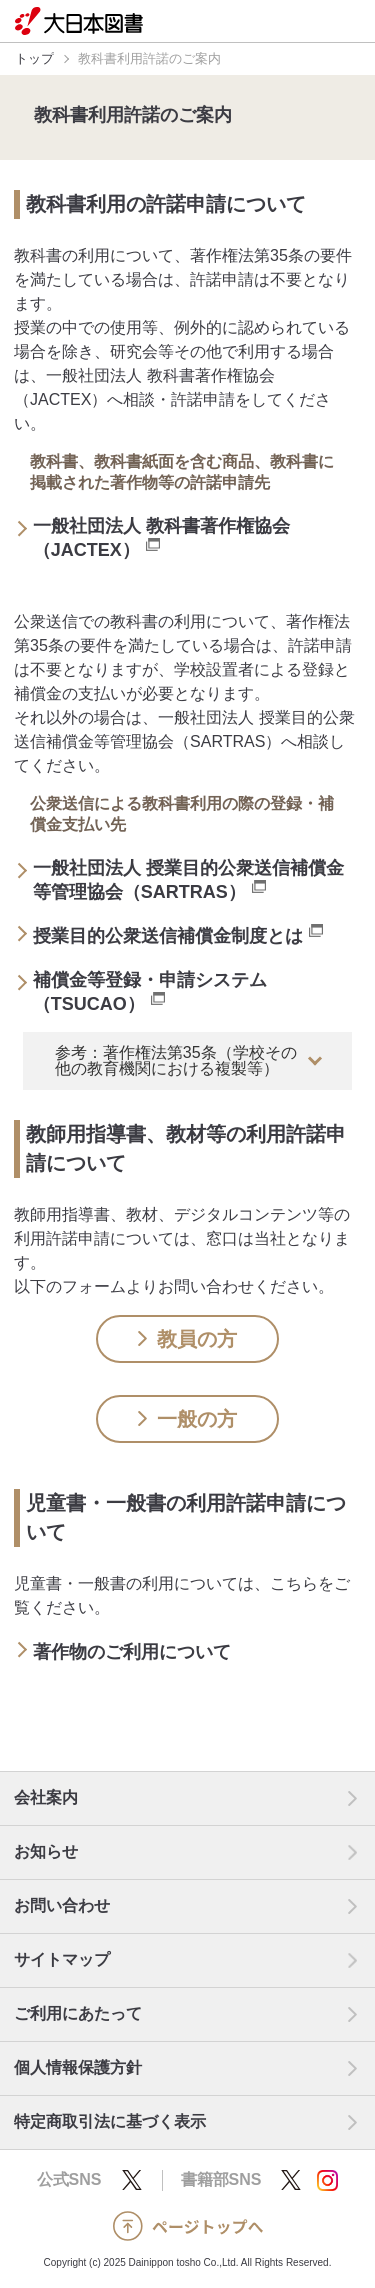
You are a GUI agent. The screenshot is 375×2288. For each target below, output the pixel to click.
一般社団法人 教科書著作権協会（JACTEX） (161, 538)
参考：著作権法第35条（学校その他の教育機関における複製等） (176, 1060)
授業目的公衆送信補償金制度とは (178, 935)
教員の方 (187, 1339)
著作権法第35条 (247, 255)
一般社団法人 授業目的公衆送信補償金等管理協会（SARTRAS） (188, 880)
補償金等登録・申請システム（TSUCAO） (150, 992)
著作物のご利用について (142, 1651)
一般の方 (187, 1419)
